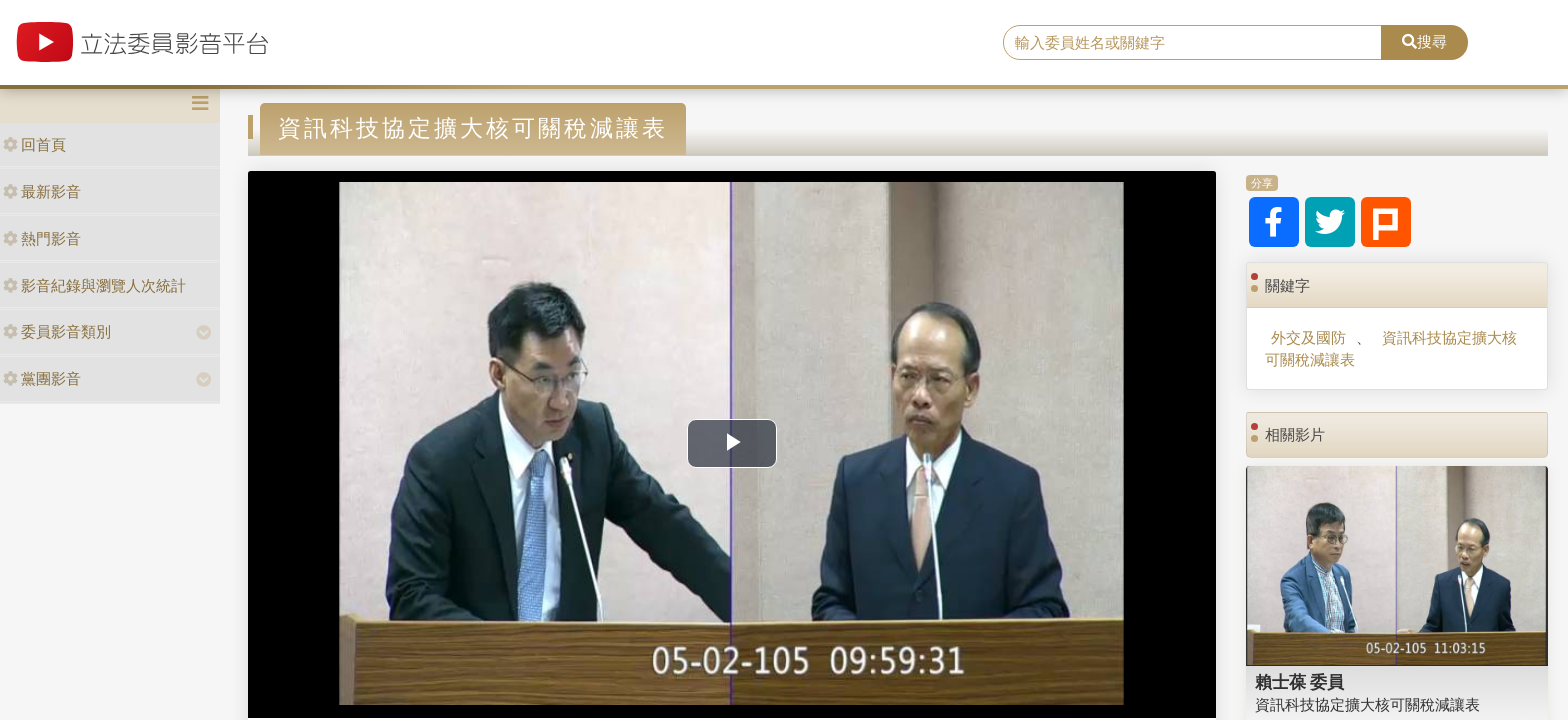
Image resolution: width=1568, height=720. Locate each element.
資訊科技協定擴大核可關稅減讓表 (1390, 348)
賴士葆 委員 (1300, 682)
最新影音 (42, 191)
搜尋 (1424, 41)
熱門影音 (42, 238)
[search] (1193, 43)
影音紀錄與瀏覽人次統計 (94, 285)
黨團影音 (42, 378)
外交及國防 (1308, 337)
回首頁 (34, 144)
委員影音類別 (57, 331)
